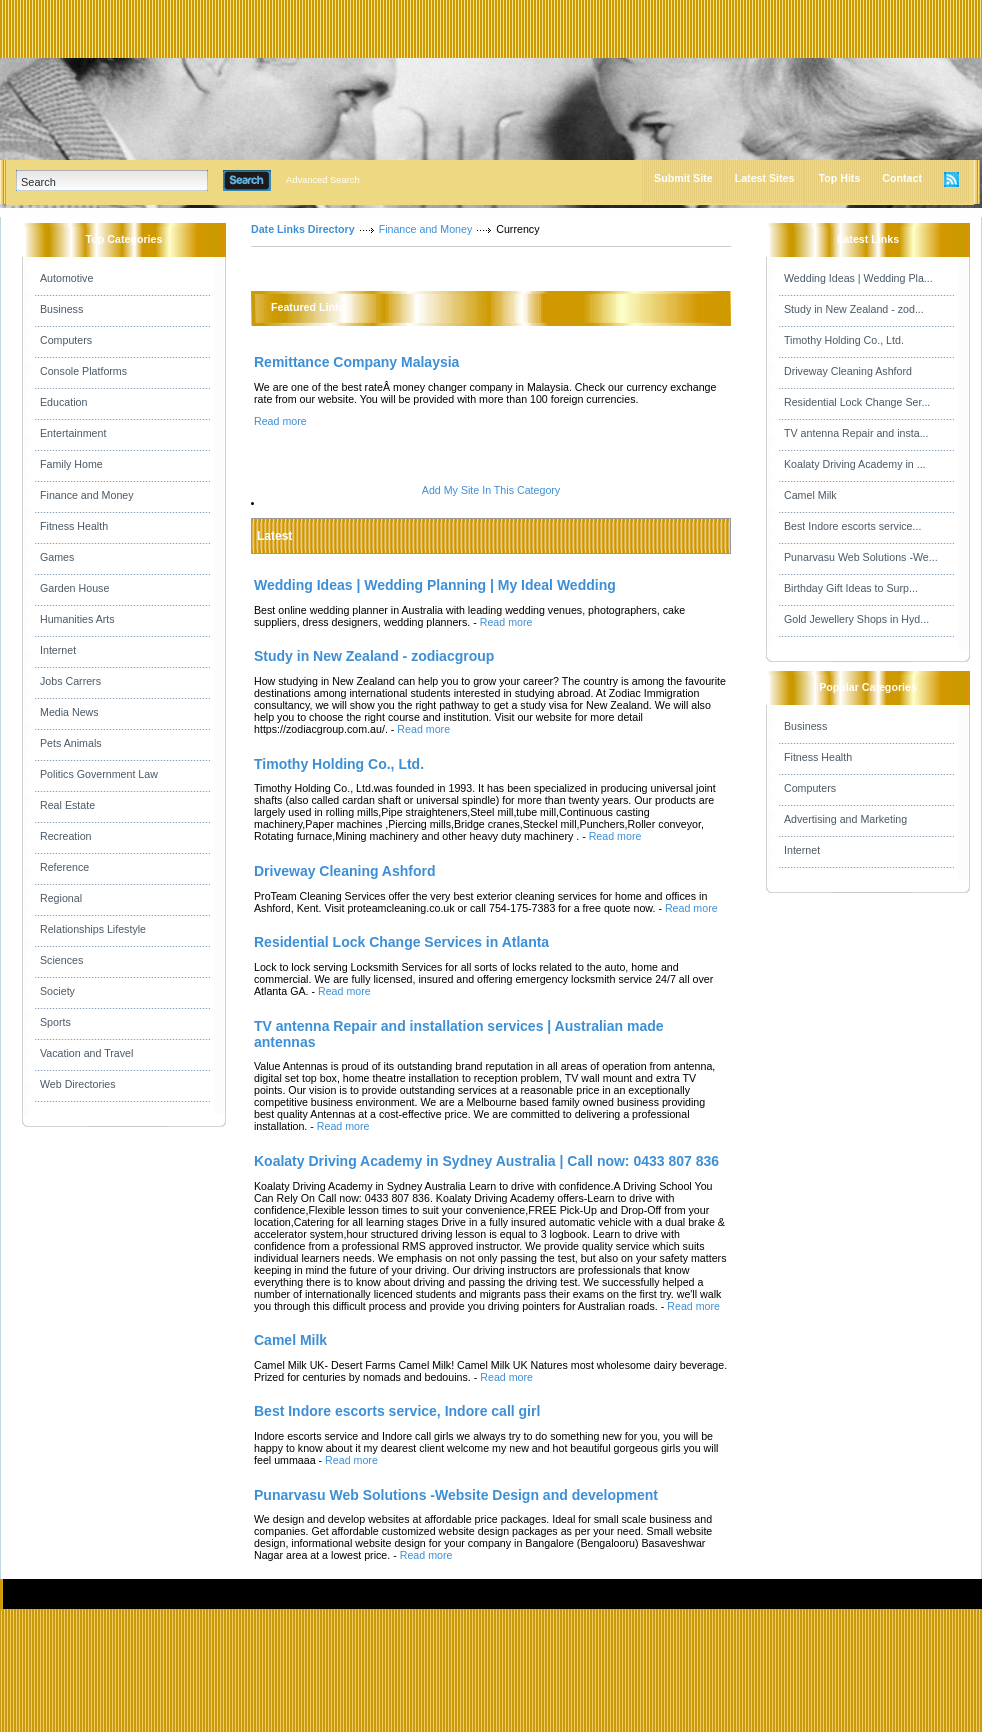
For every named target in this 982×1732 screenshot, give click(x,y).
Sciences (61, 960)
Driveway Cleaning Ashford (848, 371)
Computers (66, 340)
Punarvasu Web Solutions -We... (861, 557)
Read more (280, 421)
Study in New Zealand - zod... (854, 309)
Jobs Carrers (70, 681)
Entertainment (73, 433)
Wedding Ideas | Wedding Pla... (858, 278)
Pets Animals (71, 743)
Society (57, 991)
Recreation (66, 836)
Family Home (71, 464)
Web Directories (78, 1084)
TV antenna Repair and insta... (856, 433)
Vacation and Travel (86, 1053)
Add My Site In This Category (491, 490)
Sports (55, 1022)
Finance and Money (87, 495)
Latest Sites (765, 178)
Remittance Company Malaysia (356, 362)
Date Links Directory (303, 229)
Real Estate (67, 805)
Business (61, 309)
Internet (58, 650)
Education (63, 402)
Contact (902, 178)
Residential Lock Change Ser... (857, 402)
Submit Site (683, 178)
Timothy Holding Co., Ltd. (844, 340)
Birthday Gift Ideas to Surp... (851, 588)
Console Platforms (83, 371)
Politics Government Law (99, 774)
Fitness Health (74, 526)
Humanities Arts (77, 619)
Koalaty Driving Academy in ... (855, 464)
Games (57, 557)
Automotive (66, 278)
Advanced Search (323, 180)
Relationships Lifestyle (93, 929)
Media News (69, 712)
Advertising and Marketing (845, 819)
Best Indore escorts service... (852, 526)
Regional (61, 898)
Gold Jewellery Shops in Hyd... (856, 619)
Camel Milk (810, 495)
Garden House (74, 588)
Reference (64, 867)
